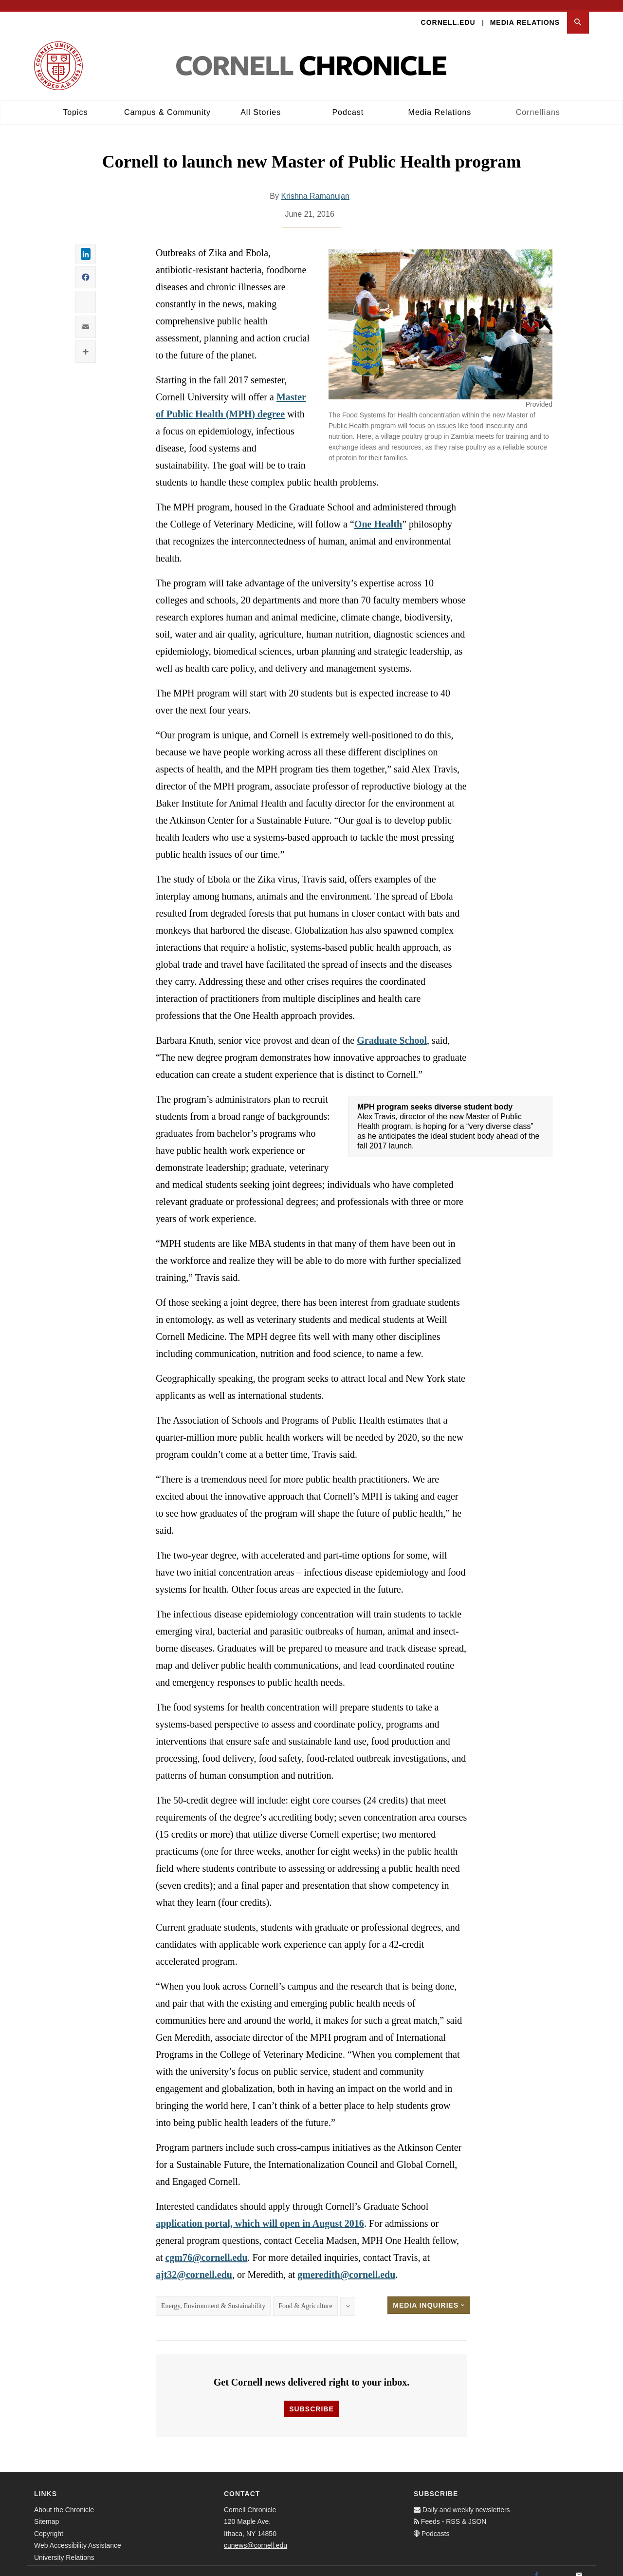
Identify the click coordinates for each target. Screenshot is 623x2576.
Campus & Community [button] (167, 102)
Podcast (348, 102)
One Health (378, 514)
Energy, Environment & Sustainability (213, 2296)
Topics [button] (75, 102)
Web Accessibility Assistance (77, 2536)
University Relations (64, 2548)
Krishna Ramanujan (315, 187)
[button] (578, 13)
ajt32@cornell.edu (194, 2265)
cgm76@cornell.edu (206, 2248)
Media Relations (525, 13)
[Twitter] (558, 2566)
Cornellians (538, 102)
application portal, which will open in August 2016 (260, 2214)
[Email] (579, 2566)
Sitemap (46, 2512)
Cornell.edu (448, 13)
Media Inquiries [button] (429, 2296)
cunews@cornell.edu (255, 2536)
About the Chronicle (64, 2500)
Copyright (48, 2524)
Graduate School (392, 1031)
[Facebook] (536, 2566)
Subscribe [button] (311, 2399)
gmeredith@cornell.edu (346, 2265)
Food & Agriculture (305, 2296)
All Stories (260, 102)
